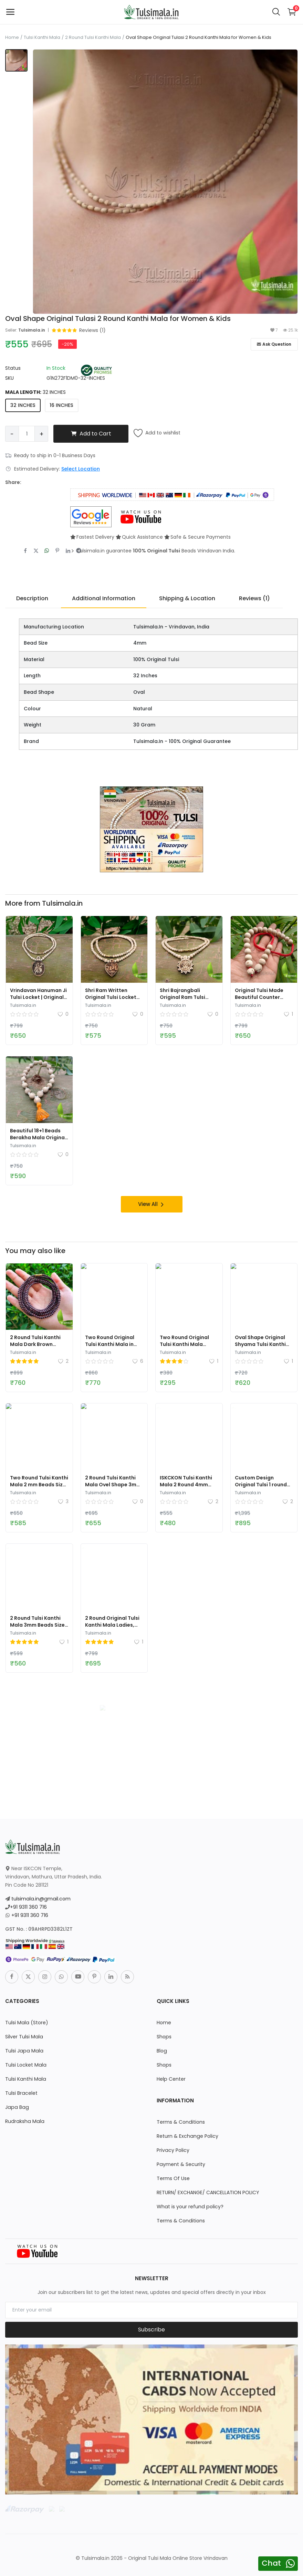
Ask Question (274, 344)
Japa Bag (16, 2106)
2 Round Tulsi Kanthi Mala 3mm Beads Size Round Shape (37, 1624)
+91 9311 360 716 (28, 1906)
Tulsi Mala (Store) (26, 2022)
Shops (164, 2036)
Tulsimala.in (31, 330)
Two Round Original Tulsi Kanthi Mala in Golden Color (109, 1344)
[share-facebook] (25, 551)
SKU (9, 378)
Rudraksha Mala (24, 2120)
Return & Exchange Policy (187, 2135)
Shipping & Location (187, 598)
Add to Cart (91, 434)
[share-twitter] (36, 551)
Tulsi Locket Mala (25, 2064)
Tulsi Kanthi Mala (42, 37)
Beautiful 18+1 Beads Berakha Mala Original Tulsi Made (38, 1137)
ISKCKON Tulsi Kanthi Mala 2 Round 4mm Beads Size (186, 1484)
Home (12, 37)
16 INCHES (61, 405)
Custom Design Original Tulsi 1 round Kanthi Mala (261, 1484)
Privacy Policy (173, 2149)
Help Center (171, 2078)
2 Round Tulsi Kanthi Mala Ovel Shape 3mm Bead (113, 1484)
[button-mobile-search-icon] (276, 12)
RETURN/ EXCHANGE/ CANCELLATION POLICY (208, 2192)
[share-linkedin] (68, 551)
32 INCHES (22, 405)
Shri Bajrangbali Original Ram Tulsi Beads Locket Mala (184, 997)
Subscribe (151, 2329)
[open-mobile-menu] (10, 12)
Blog (162, 2050)
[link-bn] (151, 828)
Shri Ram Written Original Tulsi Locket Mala (110, 997)
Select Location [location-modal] (80, 468)
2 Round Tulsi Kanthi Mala (93, 37)
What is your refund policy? (189, 2206)
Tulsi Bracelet (21, 2092)
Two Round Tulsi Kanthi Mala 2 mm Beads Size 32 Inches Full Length (39, 1484)
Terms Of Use (173, 2178)
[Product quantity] (26, 434)
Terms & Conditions (181, 2121)
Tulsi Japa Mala (23, 2050)
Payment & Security (181, 2163)
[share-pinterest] (57, 551)
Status (13, 368)
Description (32, 598)
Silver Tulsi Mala (23, 2036)
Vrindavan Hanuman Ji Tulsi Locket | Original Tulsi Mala (38, 997)
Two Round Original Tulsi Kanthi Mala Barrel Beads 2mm (184, 1344)
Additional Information (103, 598)
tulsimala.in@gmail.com (40, 1898)
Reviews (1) (254, 598)
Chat (271, 2563)
